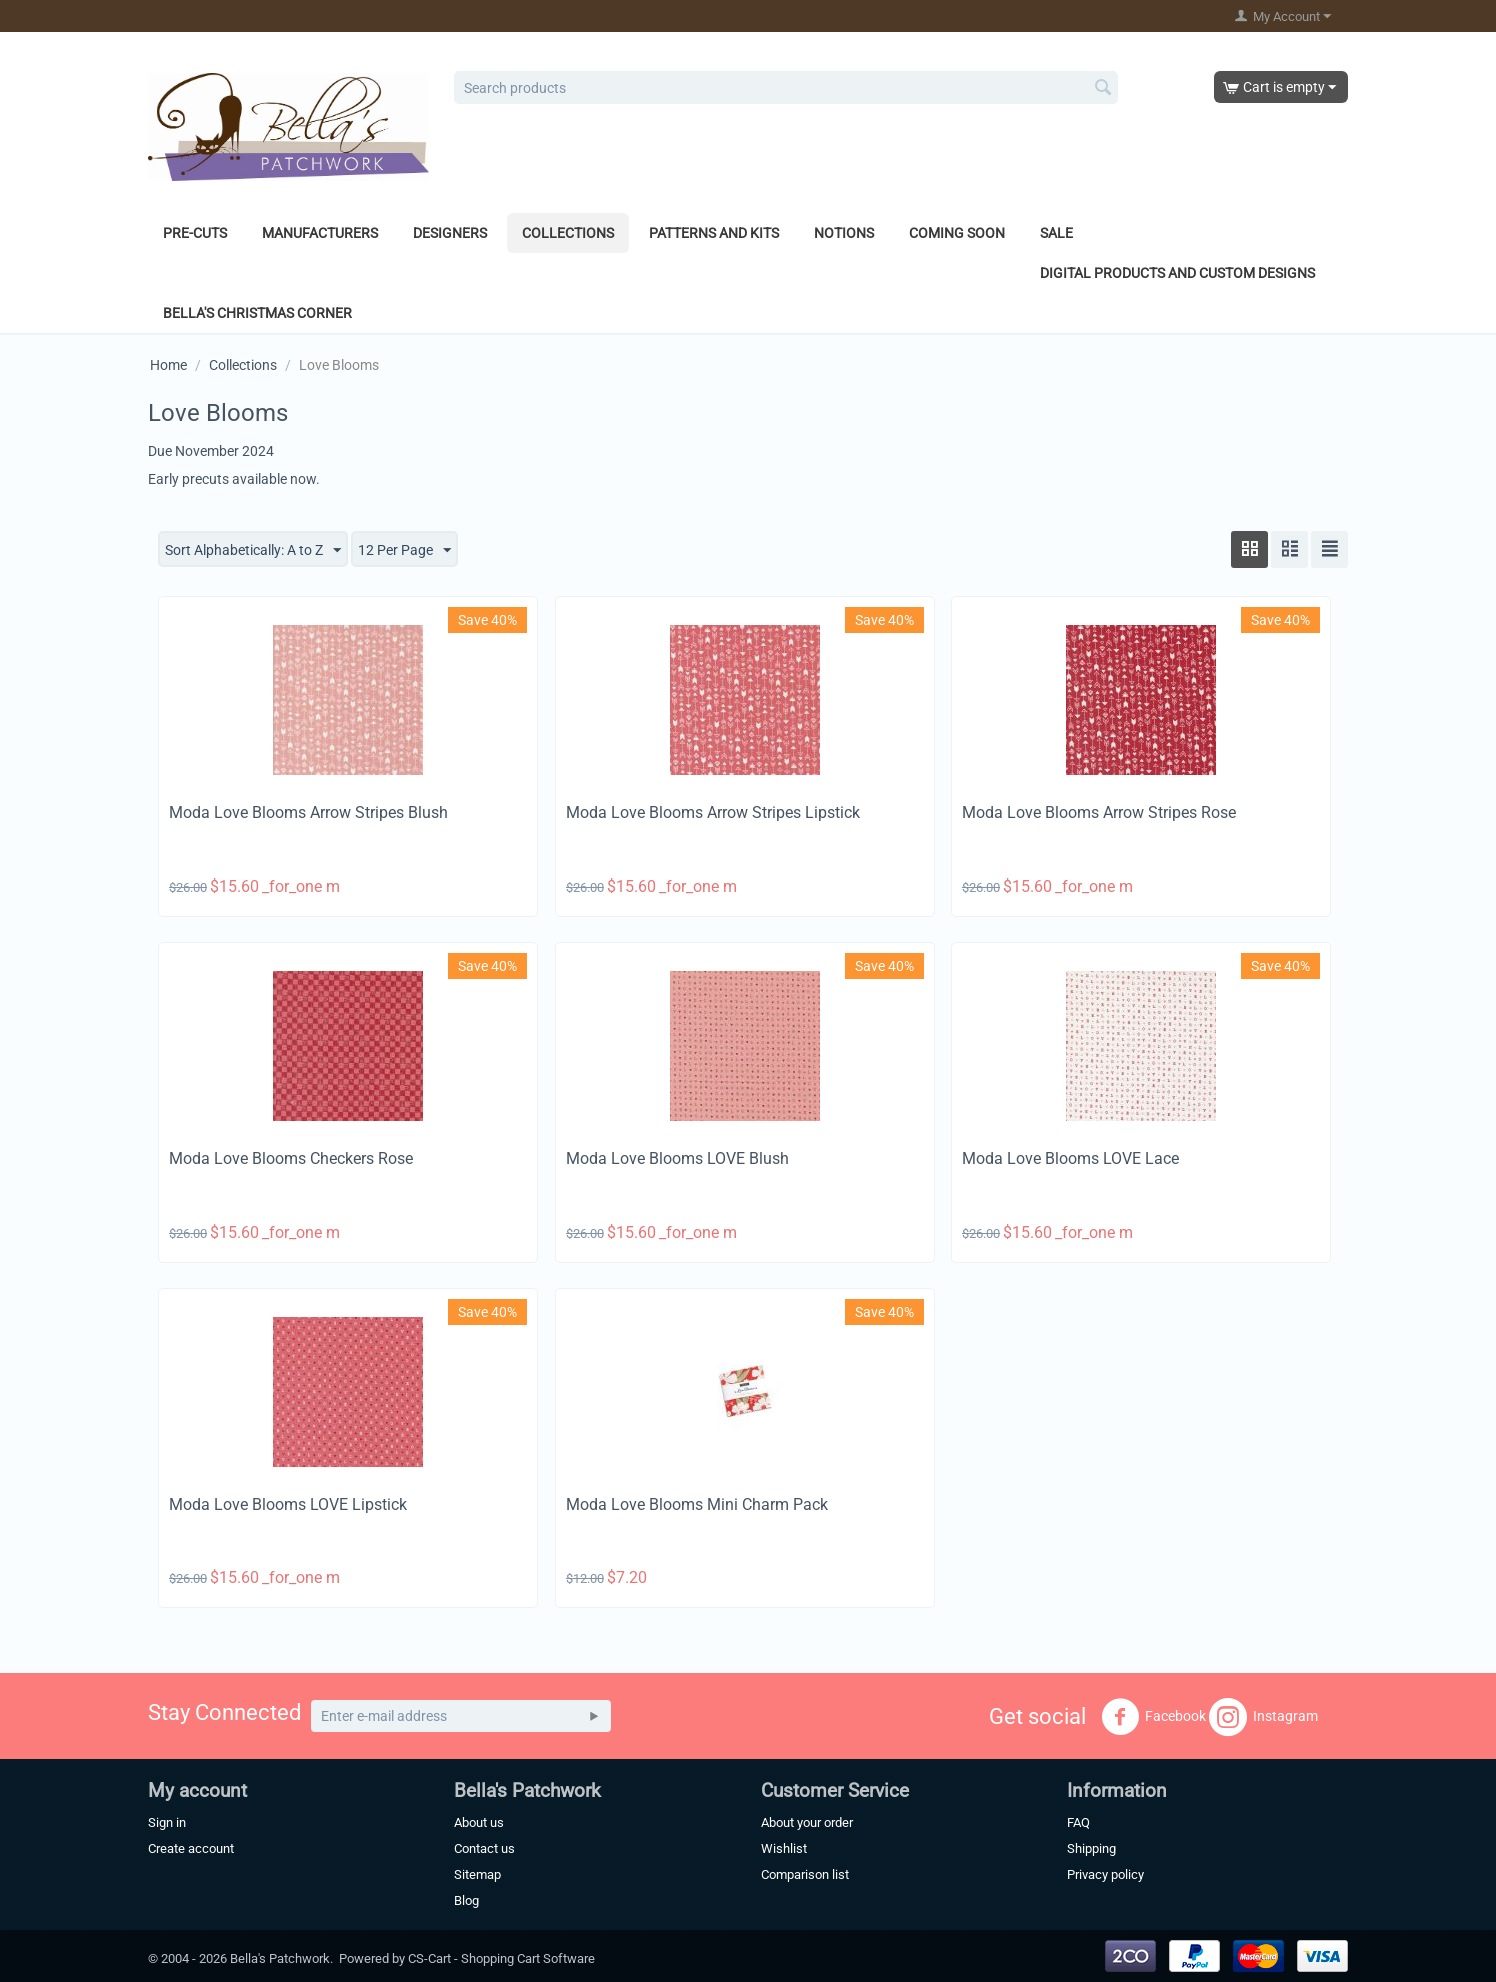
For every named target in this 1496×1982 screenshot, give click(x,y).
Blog (466, 1900)
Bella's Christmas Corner (257, 313)
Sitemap (477, 1874)
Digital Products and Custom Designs (1177, 273)
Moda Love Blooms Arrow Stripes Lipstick (713, 812)
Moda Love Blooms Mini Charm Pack (697, 1504)
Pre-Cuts (195, 233)
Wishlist (784, 1848)
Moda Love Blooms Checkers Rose (291, 1158)
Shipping (1091, 1848)
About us (479, 1822)
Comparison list (805, 1874)
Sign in (167, 1822)
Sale (1056, 233)
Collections (568, 233)
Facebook (1153, 1717)
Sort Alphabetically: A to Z (253, 551)
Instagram (1263, 1717)
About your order (807, 1822)
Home (168, 365)
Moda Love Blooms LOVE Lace (1070, 1158)
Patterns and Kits (714, 233)
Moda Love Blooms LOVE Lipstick (288, 1504)
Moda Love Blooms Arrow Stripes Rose (1099, 812)
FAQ (1078, 1822)
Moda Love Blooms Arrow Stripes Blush (308, 812)
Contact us (484, 1848)
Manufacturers (320, 233)
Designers (450, 233)
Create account (191, 1848)
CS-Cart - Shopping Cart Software (501, 1958)
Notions (844, 233)
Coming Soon (957, 233)
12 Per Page (404, 551)
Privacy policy (1105, 1874)
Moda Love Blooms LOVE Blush (677, 1158)
